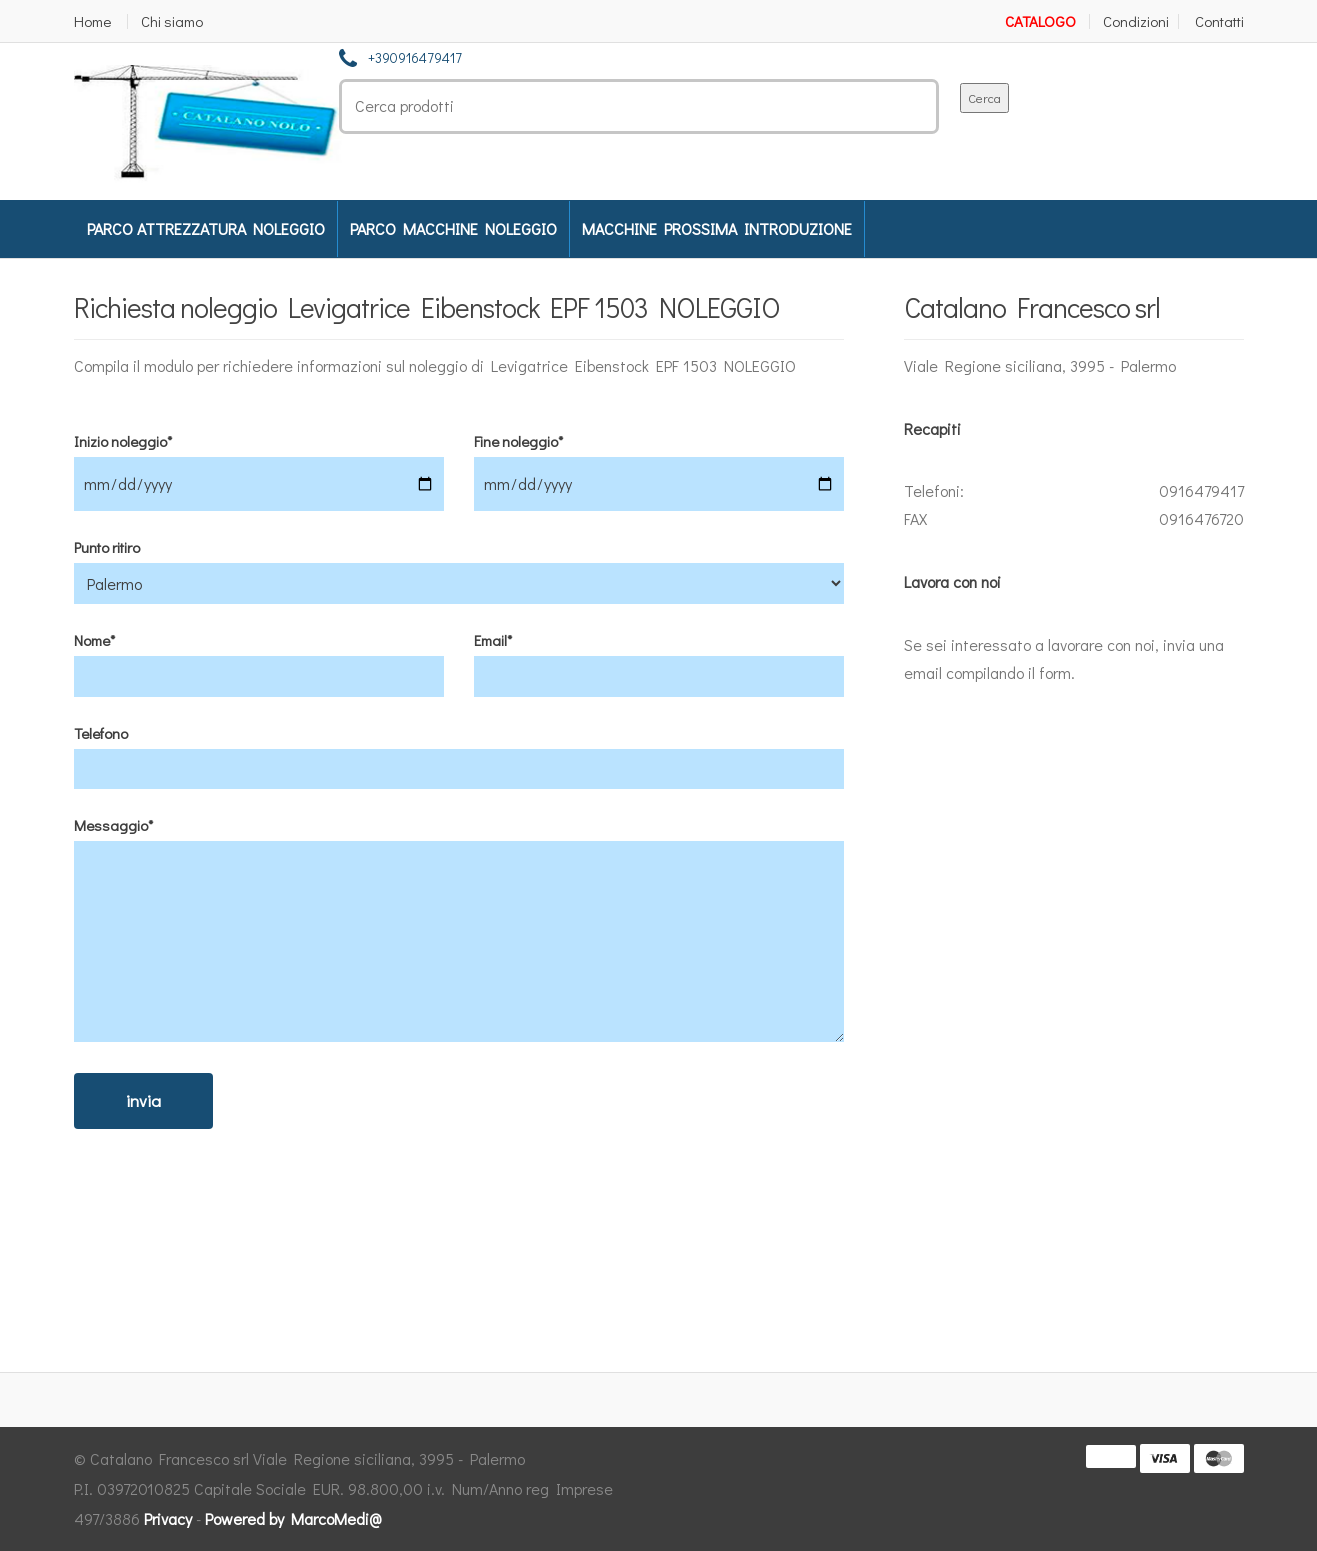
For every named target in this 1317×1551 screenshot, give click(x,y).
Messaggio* (113, 825)
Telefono (101, 733)
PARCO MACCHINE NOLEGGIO (453, 228)
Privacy (168, 1518)
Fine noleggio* (518, 441)
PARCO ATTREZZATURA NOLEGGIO (206, 228)
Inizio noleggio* (123, 441)
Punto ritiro (107, 547)
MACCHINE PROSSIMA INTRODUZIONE (717, 228)
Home (92, 21)
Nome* (94, 640)
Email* (493, 640)
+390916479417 (415, 57)
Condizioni (1136, 21)
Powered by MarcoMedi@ (293, 1518)
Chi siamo (172, 21)
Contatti (1219, 21)
